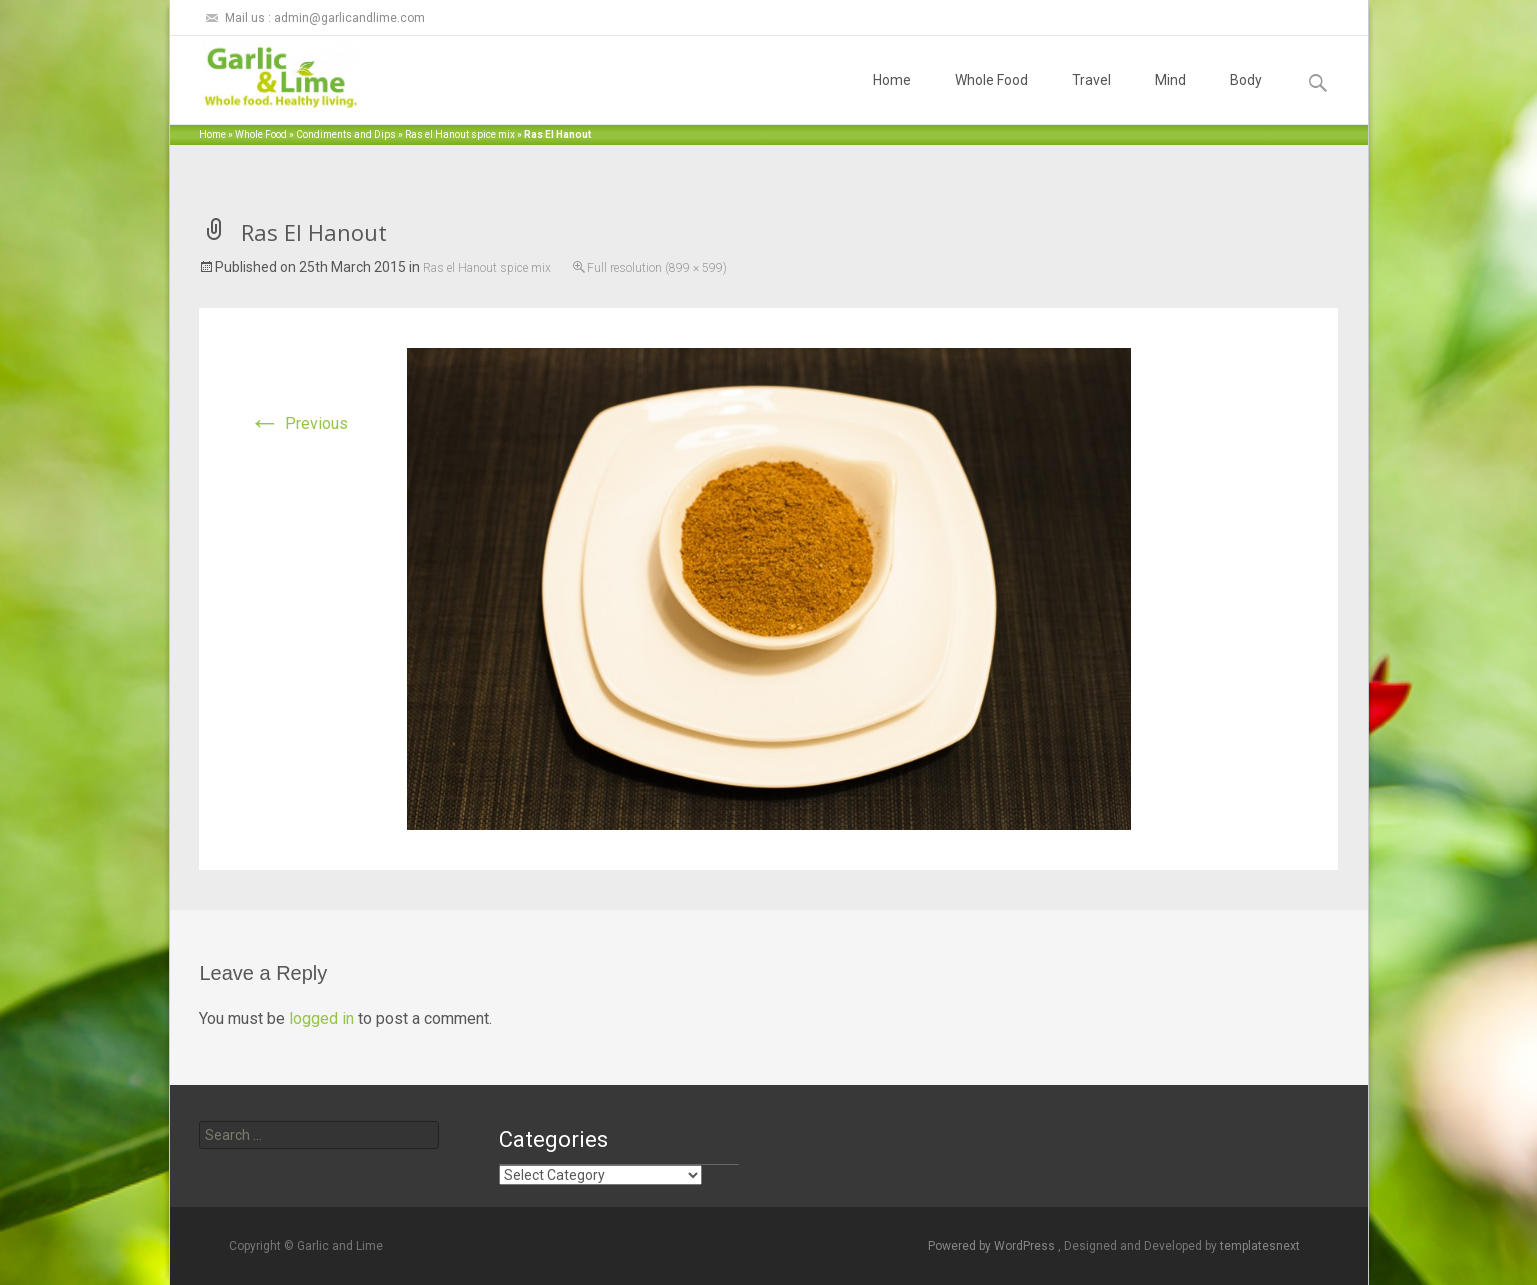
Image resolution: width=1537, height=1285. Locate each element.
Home (892, 98)
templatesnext (1260, 1246)
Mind (1170, 98)
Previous (298, 423)
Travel (1091, 98)
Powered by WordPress (993, 1246)
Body (1246, 98)
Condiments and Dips (346, 134)
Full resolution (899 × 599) (657, 268)
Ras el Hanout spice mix (460, 134)
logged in (321, 1018)
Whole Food (991, 98)
